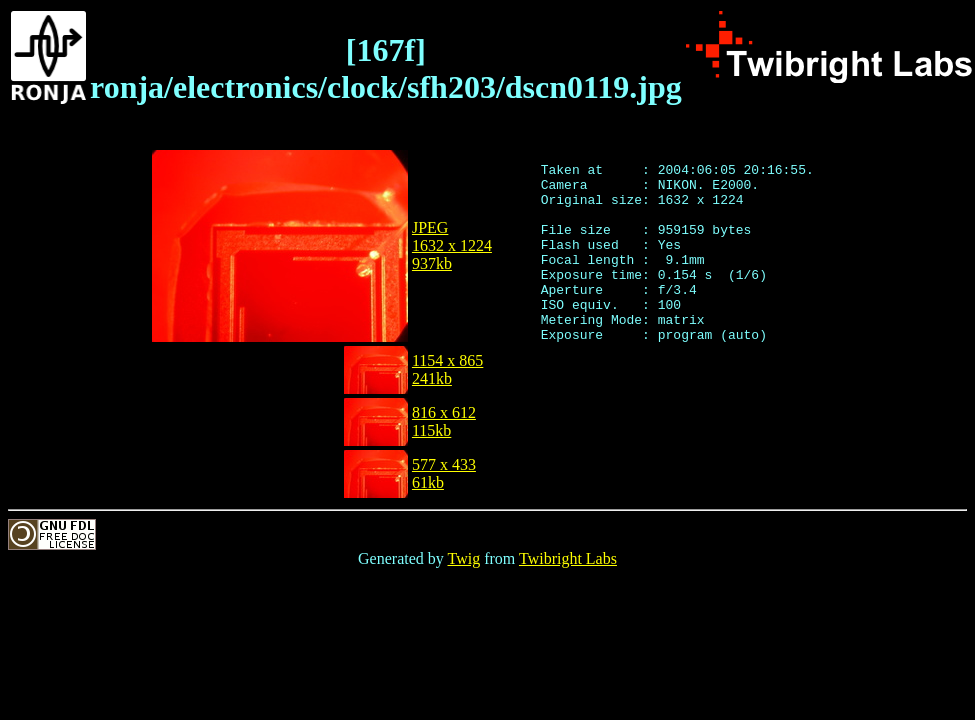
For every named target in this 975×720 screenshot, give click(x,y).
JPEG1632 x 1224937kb (452, 245)
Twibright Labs (568, 558)
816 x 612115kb (444, 421)
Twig (464, 558)
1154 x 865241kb (447, 369)
